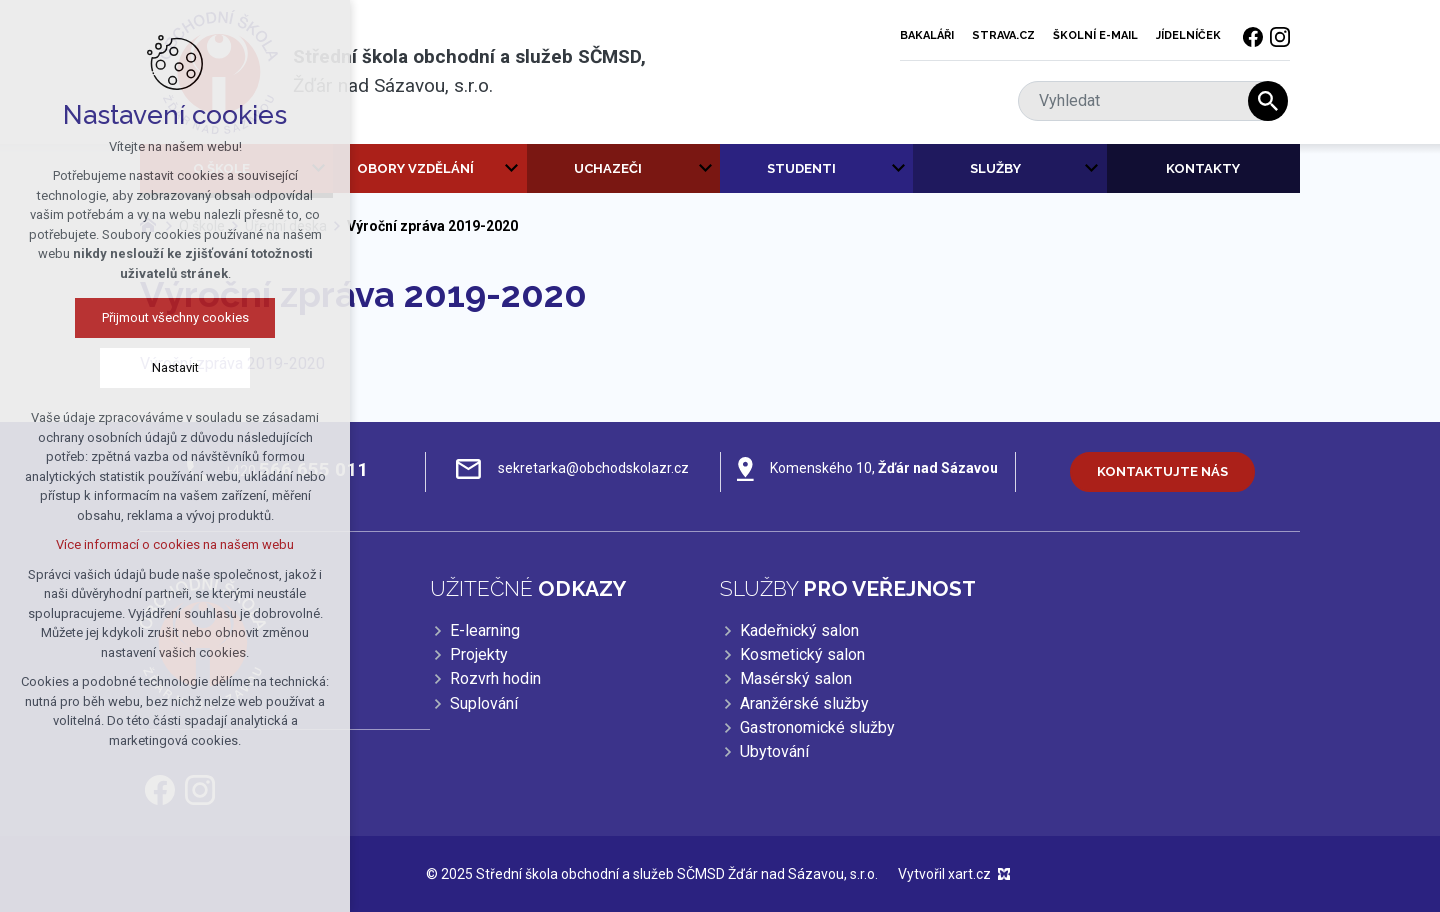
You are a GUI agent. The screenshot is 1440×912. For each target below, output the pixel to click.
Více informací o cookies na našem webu (159, 544)
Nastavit (158, 367)
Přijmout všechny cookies (158, 317)
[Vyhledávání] (1268, 101)
